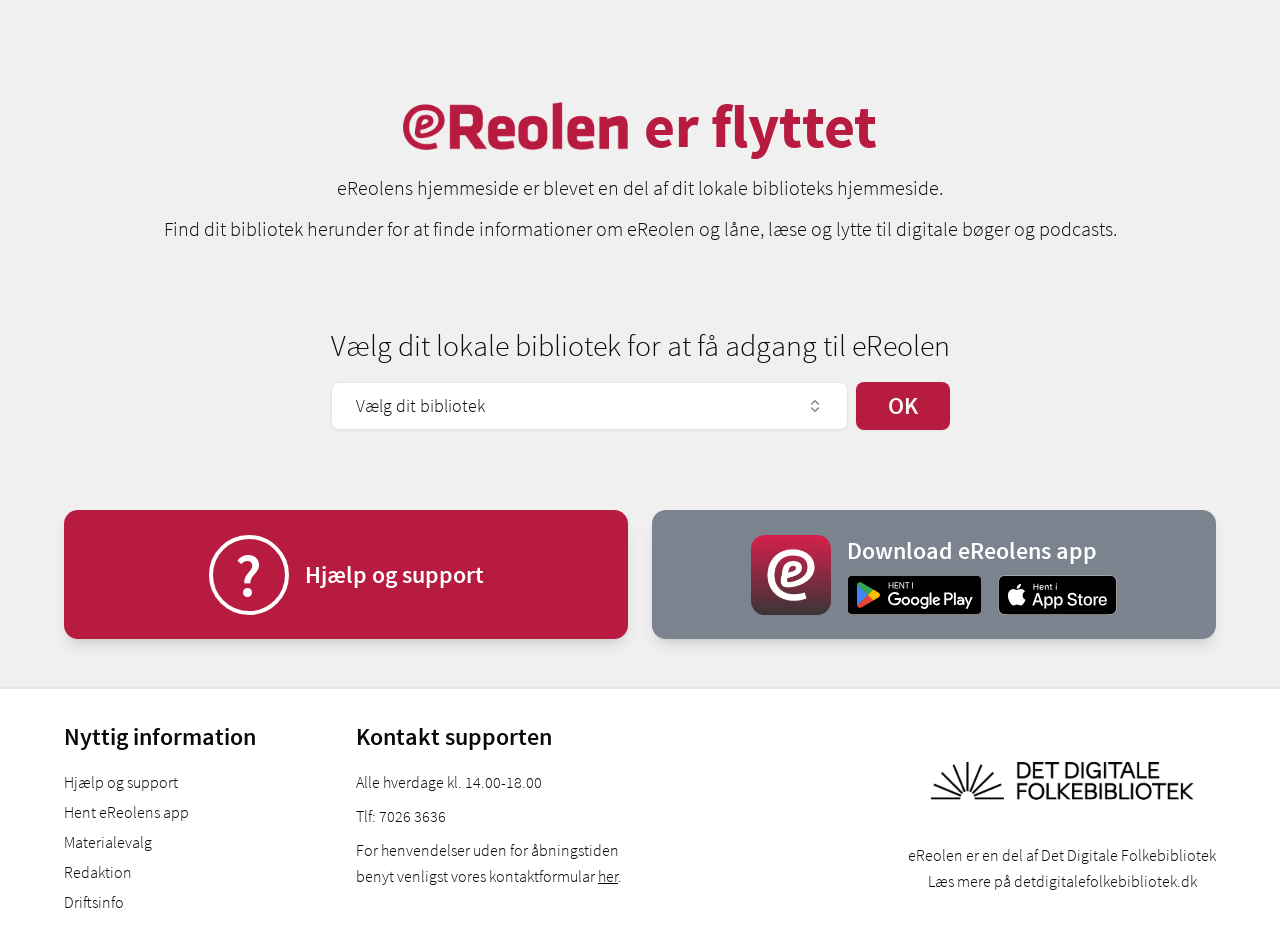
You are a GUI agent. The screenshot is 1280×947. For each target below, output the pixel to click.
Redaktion (98, 872)
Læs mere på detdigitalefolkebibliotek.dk (1062, 881)
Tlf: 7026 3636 (401, 816)
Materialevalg (108, 842)
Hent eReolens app (126, 812)
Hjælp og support (121, 782)
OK (903, 405)
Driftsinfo (94, 902)
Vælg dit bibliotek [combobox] (589, 405)
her (608, 876)
